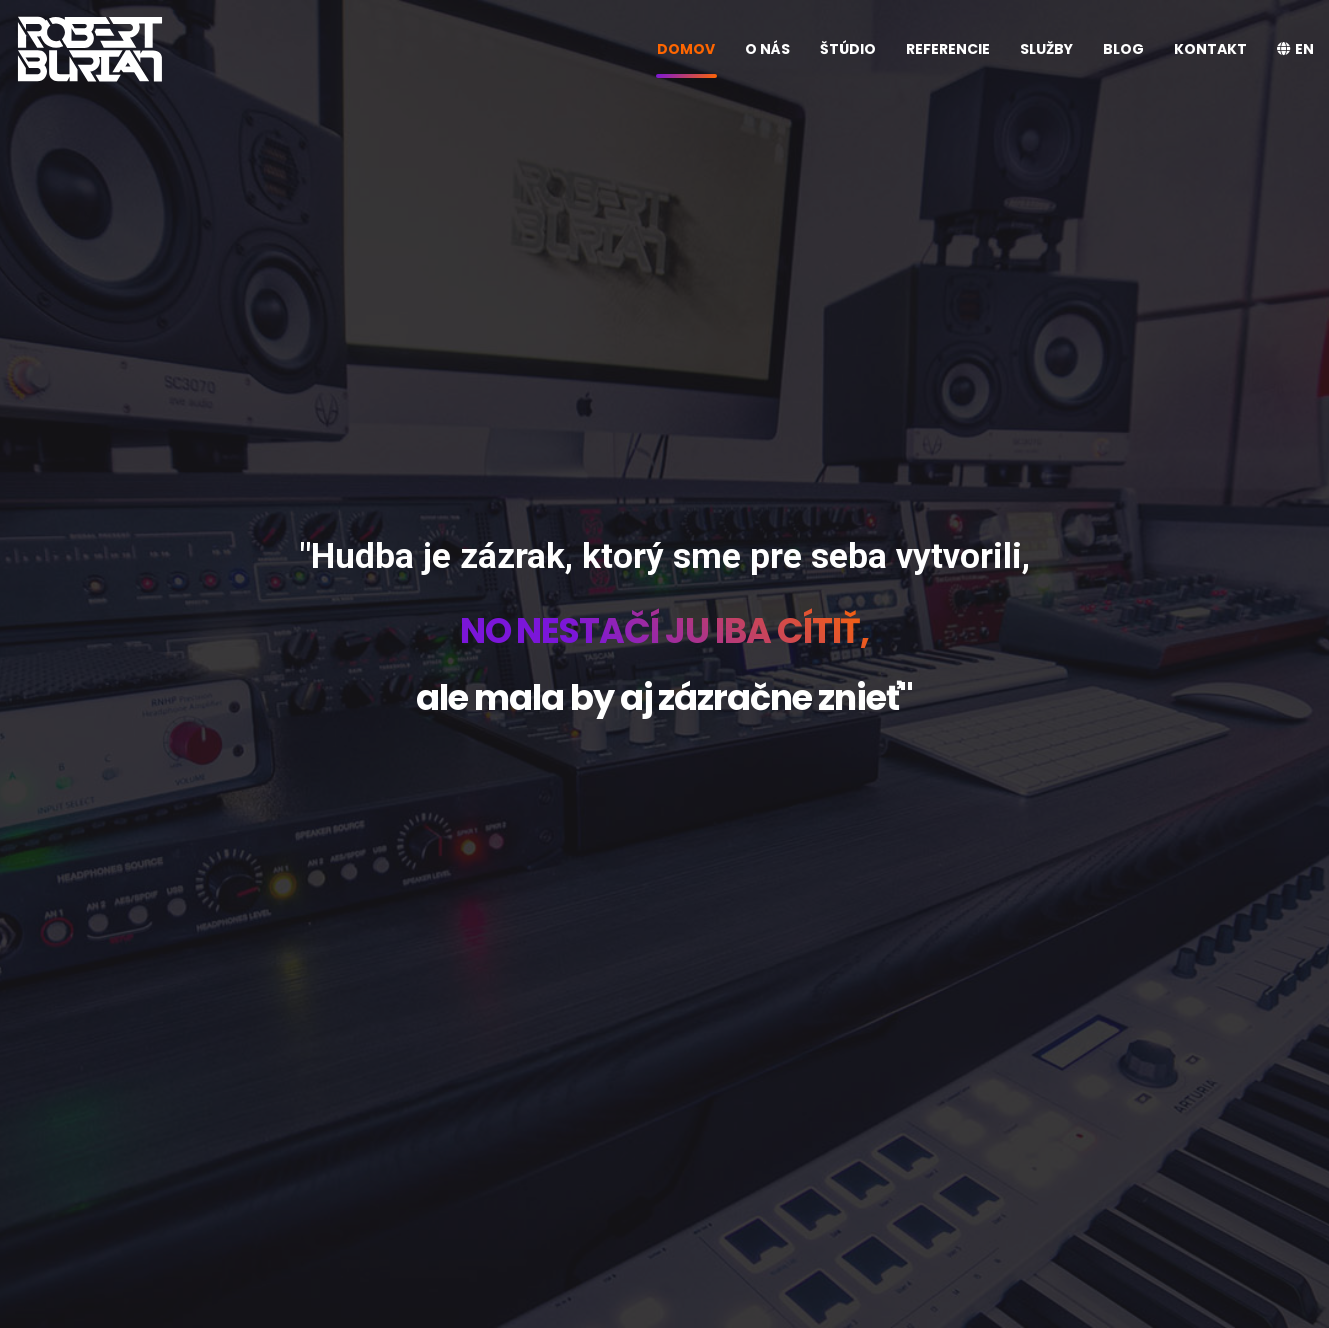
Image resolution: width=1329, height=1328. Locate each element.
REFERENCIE (948, 49)
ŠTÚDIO (848, 49)
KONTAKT (1210, 49)
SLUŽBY (1046, 49)
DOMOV (686, 49)
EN (1295, 49)
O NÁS (767, 49)
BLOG (1123, 49)
